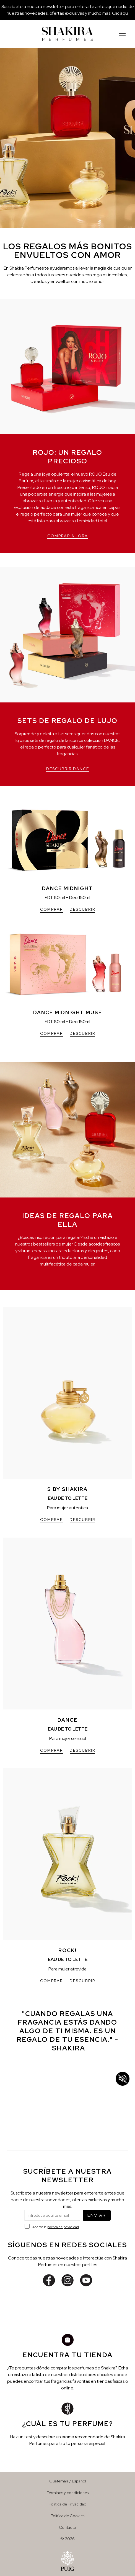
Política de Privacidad (67, 2504)
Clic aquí (120, 13)
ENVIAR (96, 2215)
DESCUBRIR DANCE (67, 768)
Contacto (67, 2527)
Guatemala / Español (67, 2481)
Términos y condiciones (68, 2492)
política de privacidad (63, 2227)
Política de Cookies (67, 2515)
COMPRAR (51, 909)
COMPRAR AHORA (67, 535)
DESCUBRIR (82, 909)
